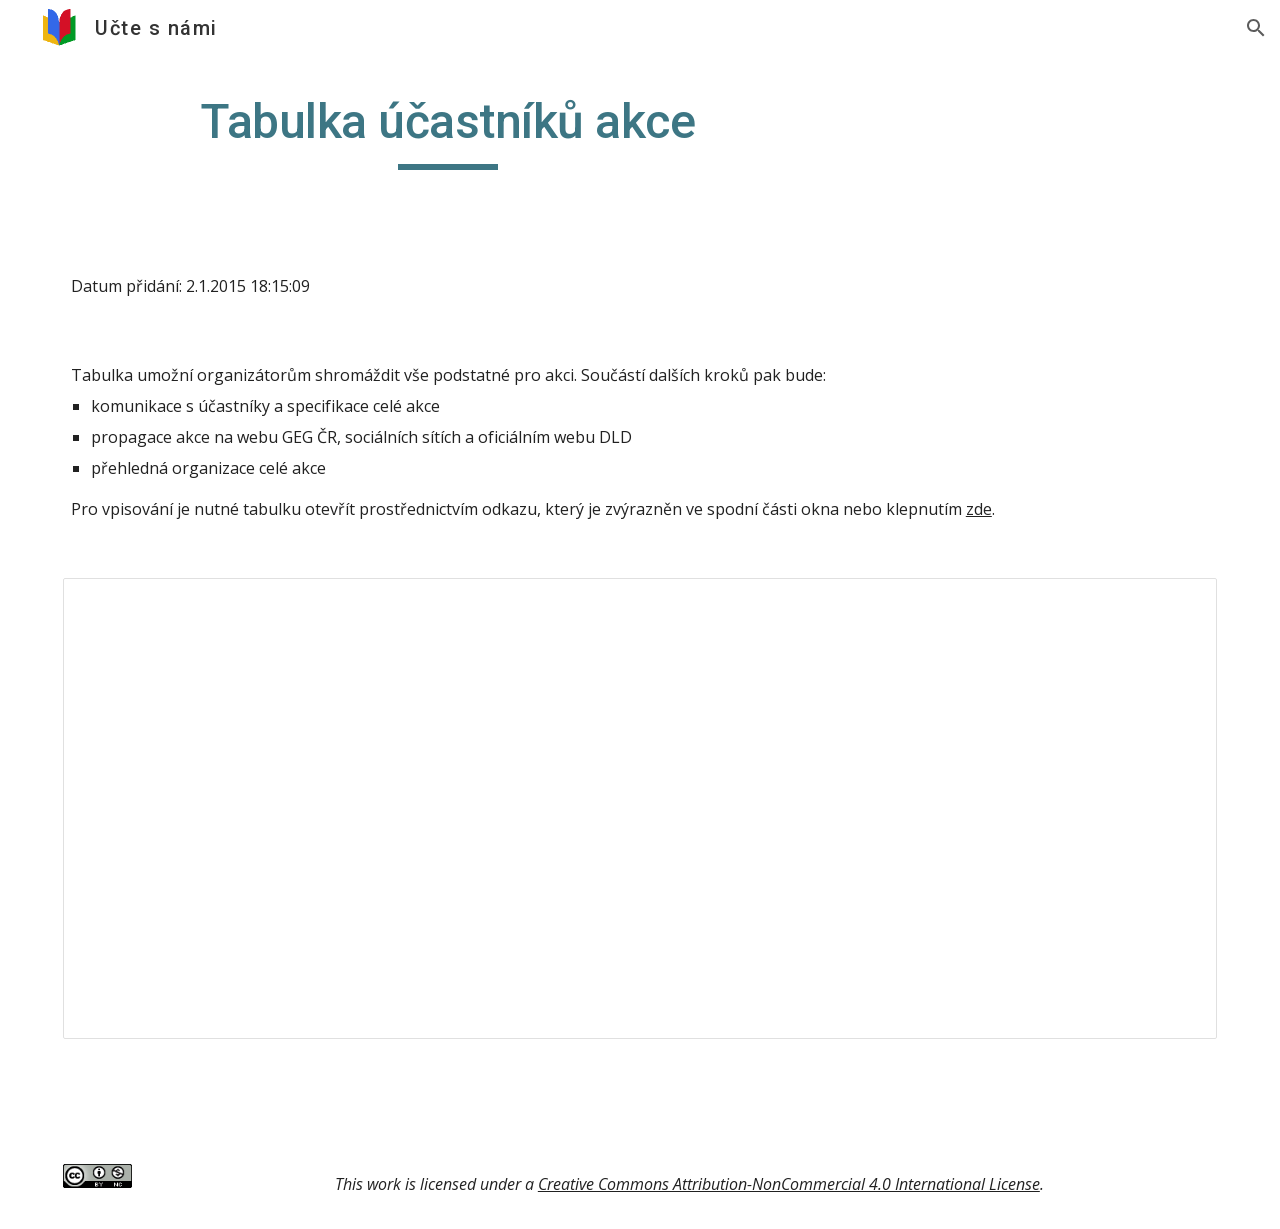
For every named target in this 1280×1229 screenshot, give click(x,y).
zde (979, 509)
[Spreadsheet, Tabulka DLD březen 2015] (640, 808)
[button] (1256, 28)
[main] (448, 131)
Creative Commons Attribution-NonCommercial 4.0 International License (789, 1184)
